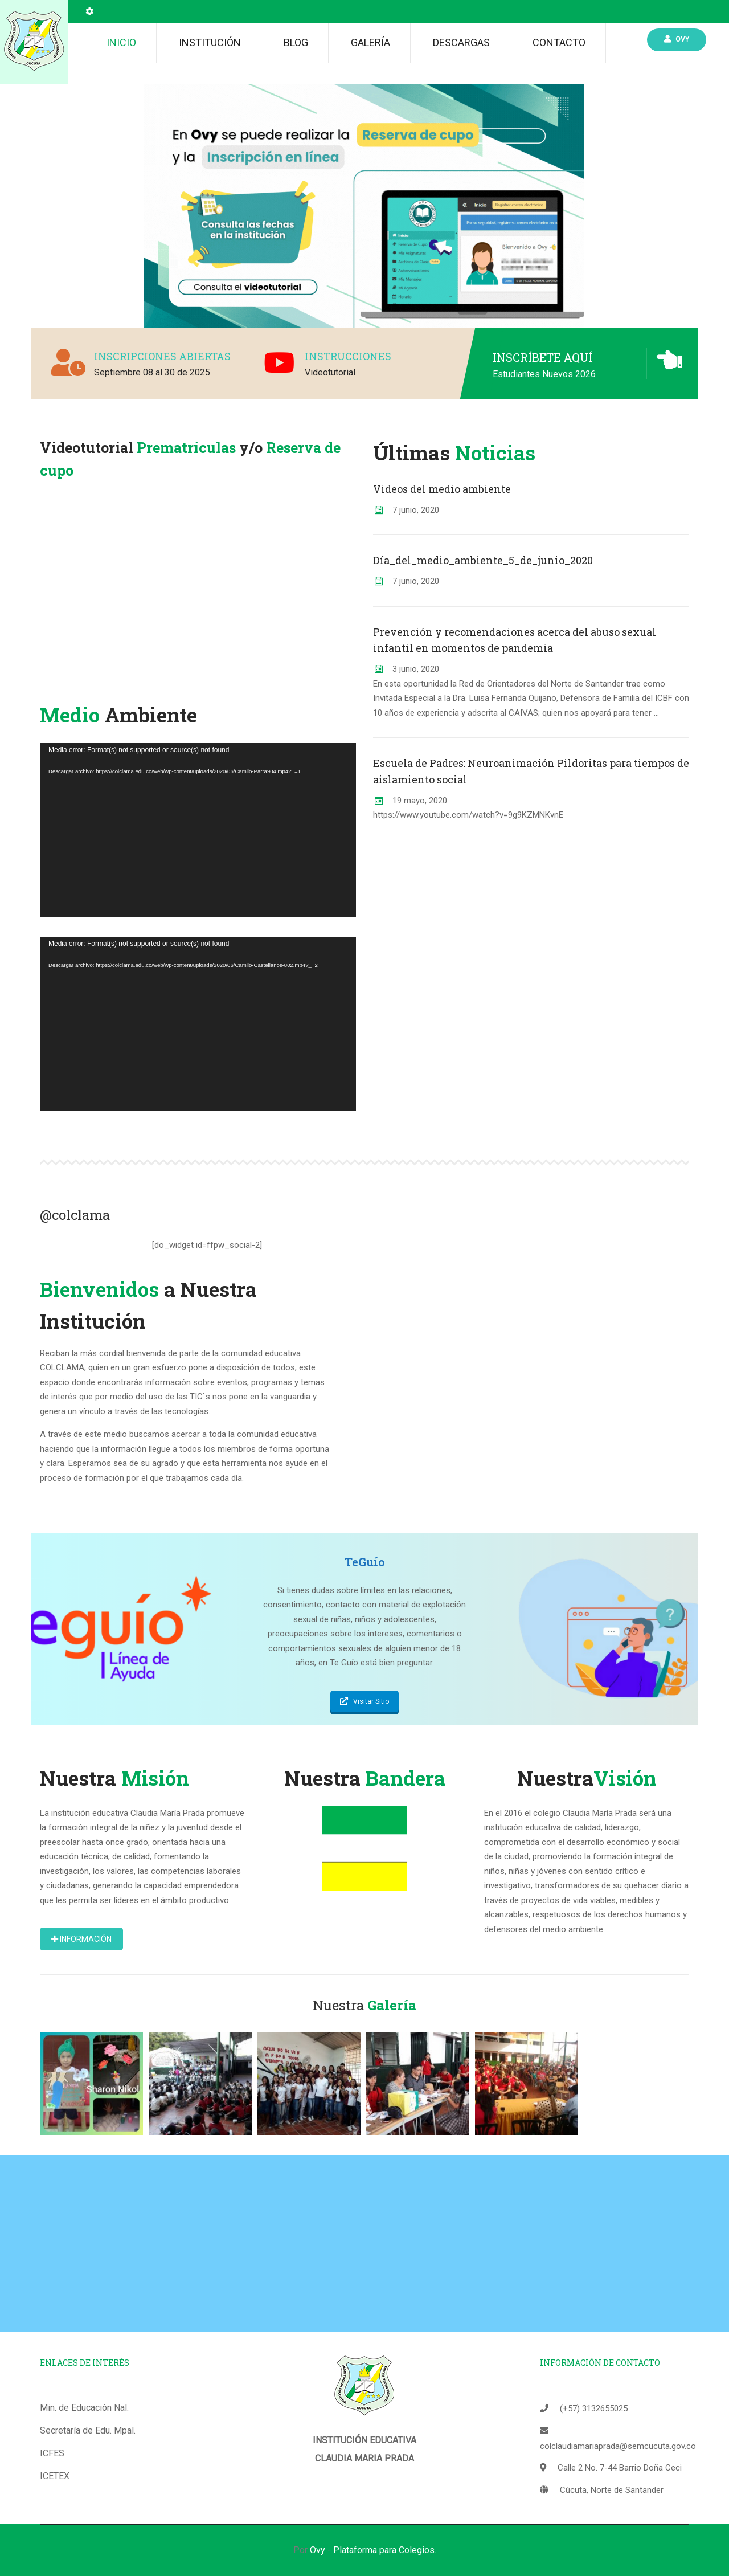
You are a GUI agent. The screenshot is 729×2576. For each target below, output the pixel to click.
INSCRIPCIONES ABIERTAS (162, 356)
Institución (210, 42)
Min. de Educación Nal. (84, 2407)
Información (81, 1939)
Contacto (559, 42)
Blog (296, 42)
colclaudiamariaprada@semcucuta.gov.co (618, 2446)
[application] (198, 830)
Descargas (461, 42)
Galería (370, 42)
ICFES (52, 2453)
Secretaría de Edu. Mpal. (88, 2430)
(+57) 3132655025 (594, 2408)
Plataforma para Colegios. (384, 2550)
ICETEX (54, 2476)
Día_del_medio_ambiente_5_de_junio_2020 (483, 560)
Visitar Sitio (364, 1701)
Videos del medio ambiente (442, 489)
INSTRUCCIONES (348, 356)
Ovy (676, 39)
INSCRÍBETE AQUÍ (542, 357)
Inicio (121, 42)
